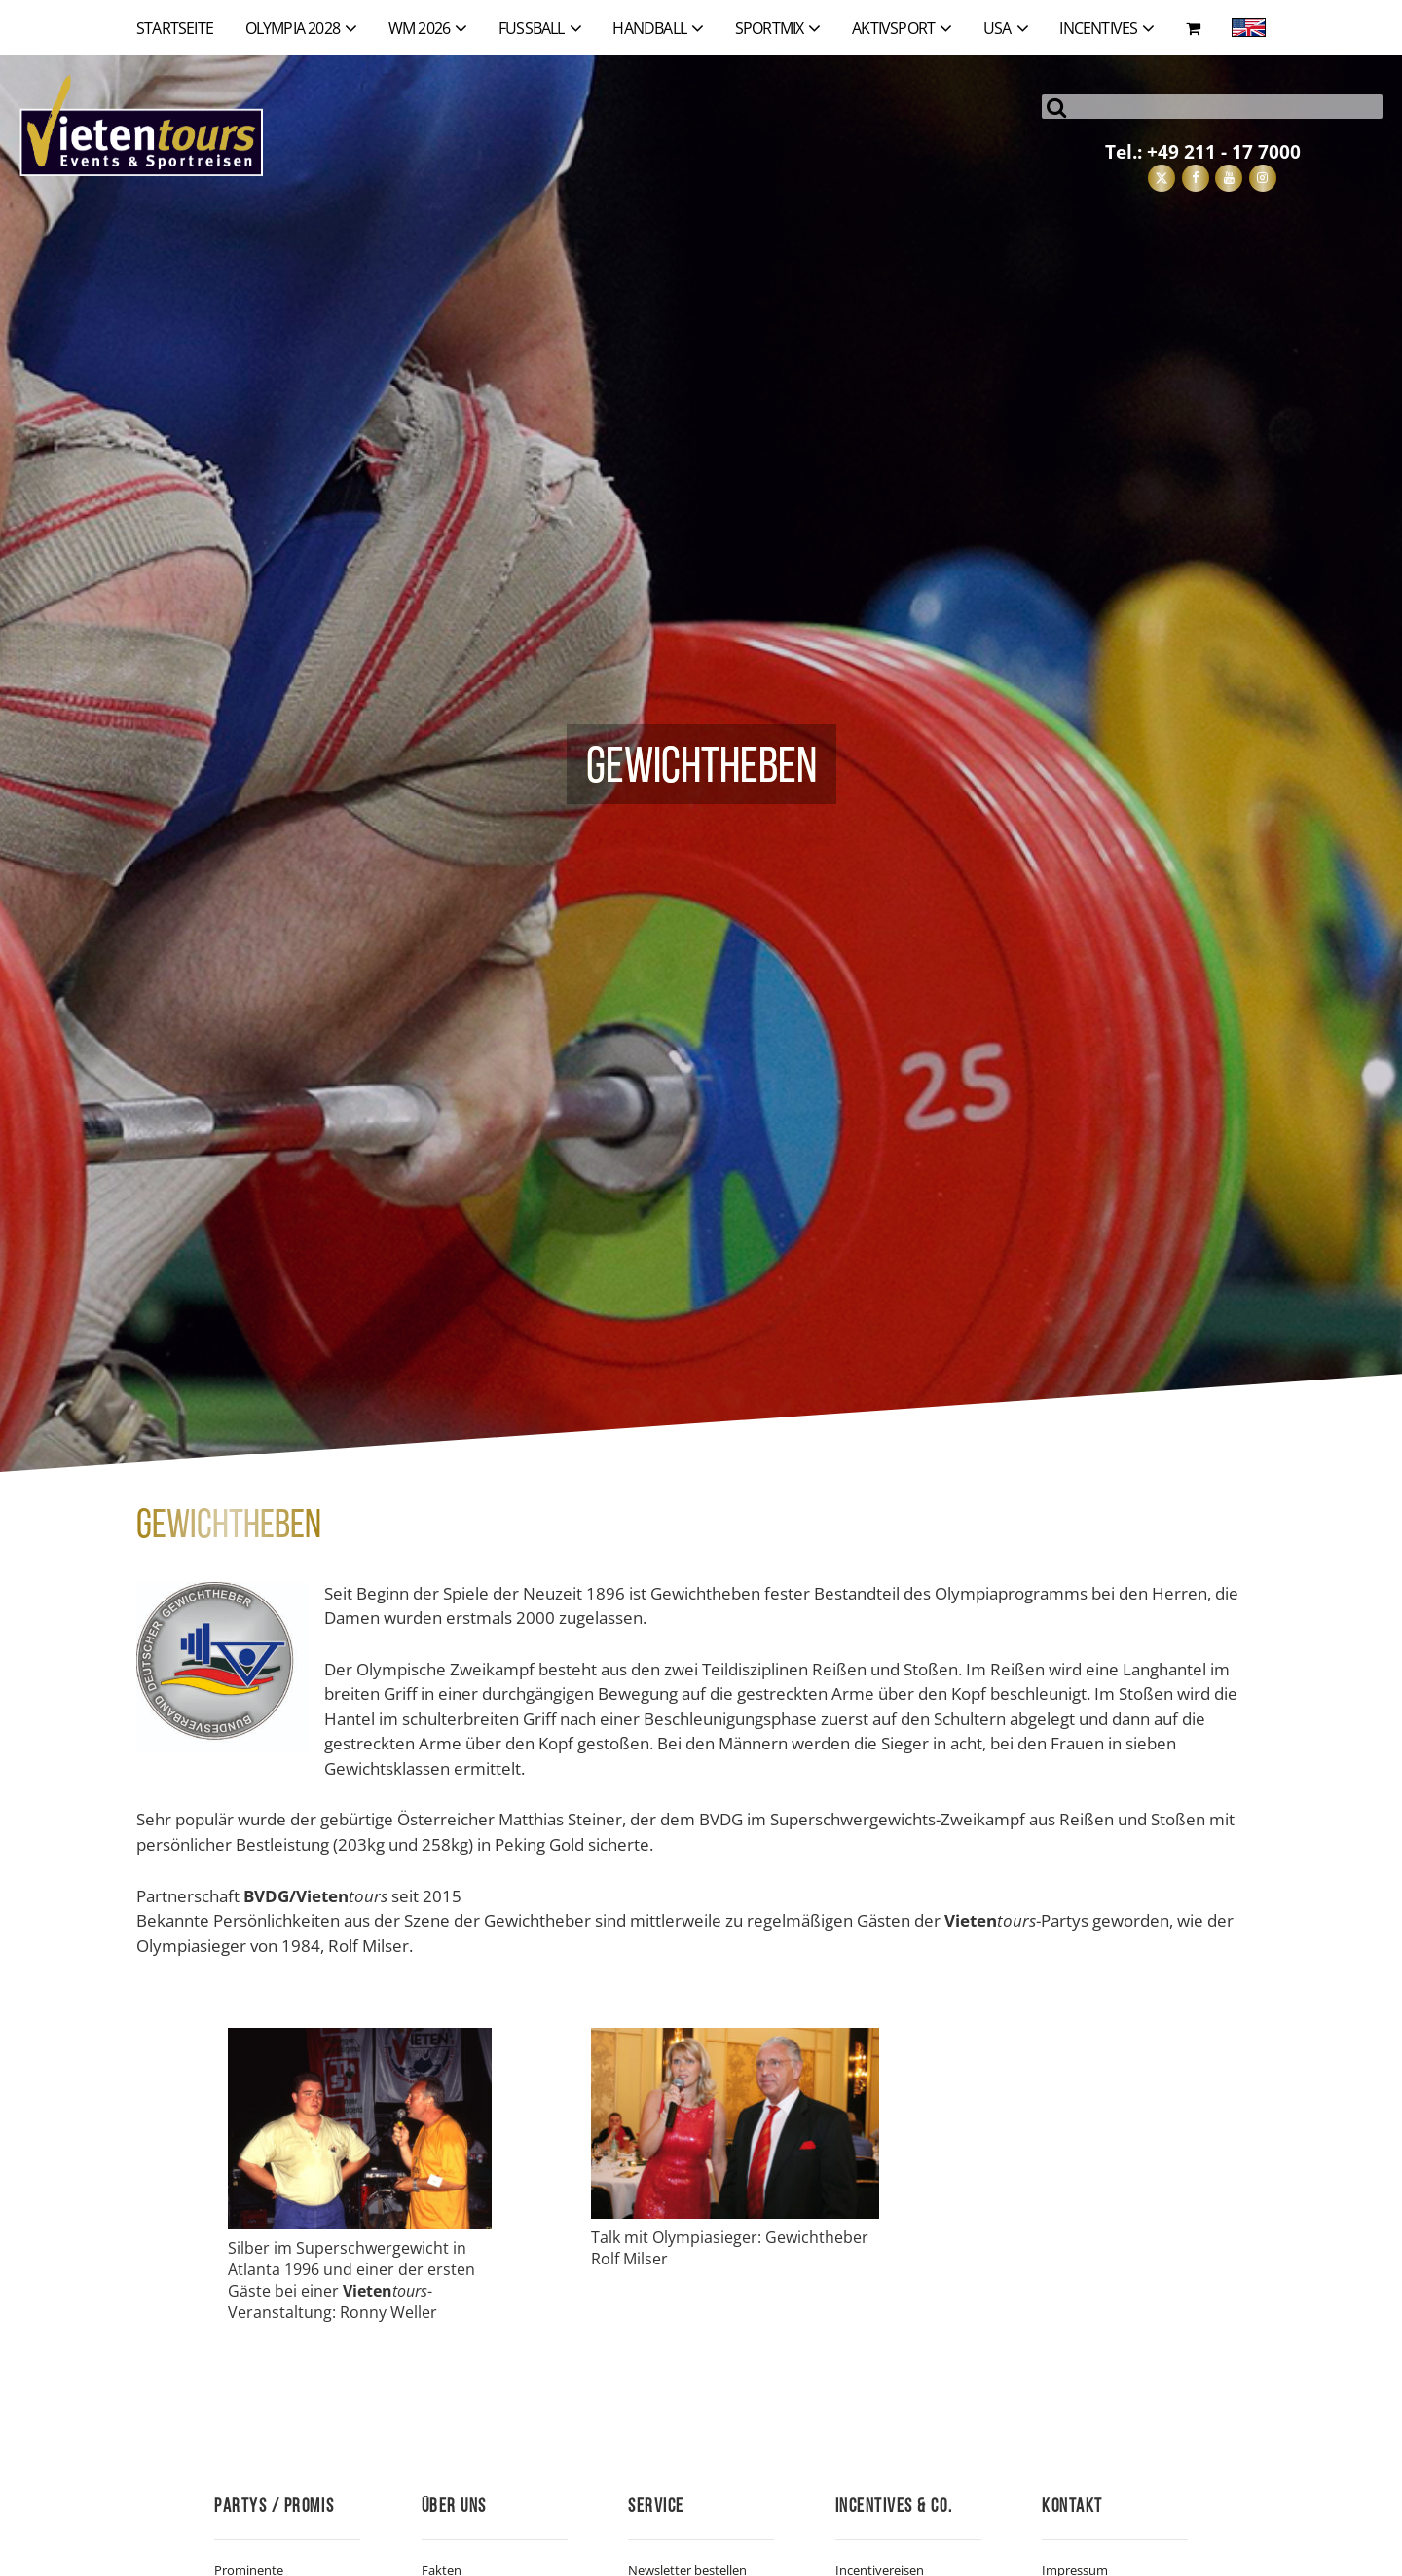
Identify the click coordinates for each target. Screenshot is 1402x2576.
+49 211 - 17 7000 (1224, 151)
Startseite (174, 28)
